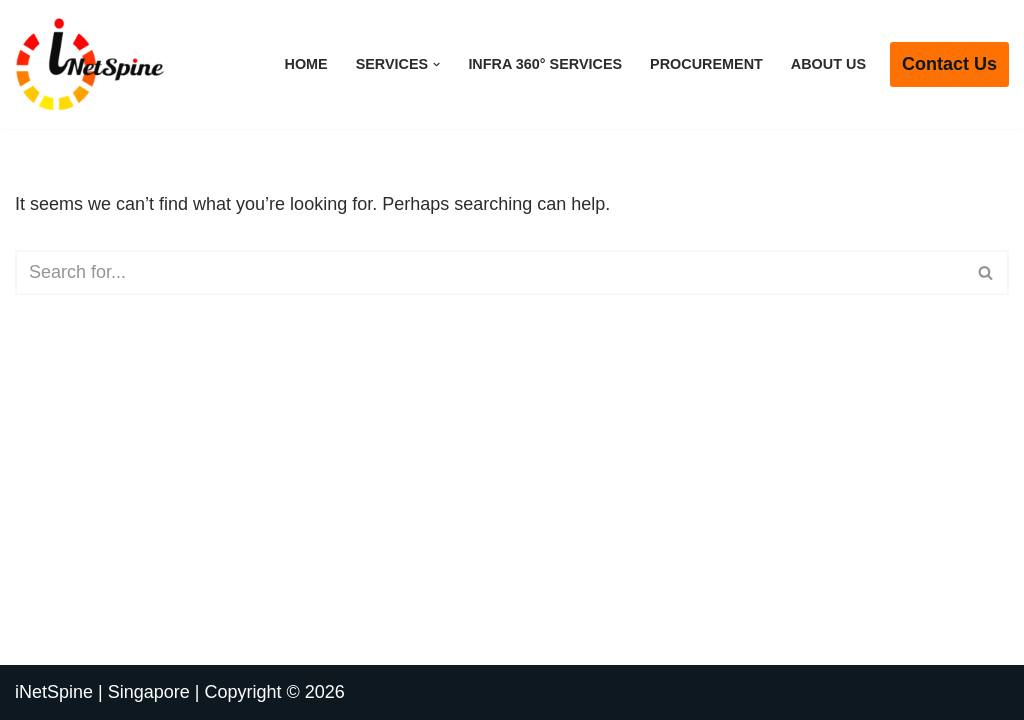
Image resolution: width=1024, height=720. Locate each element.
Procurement (706, 64)
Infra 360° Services (545, 64)
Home (305, 64)
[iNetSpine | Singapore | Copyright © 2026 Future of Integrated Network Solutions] (90, 64)
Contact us (949, 64)
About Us (828, 64)
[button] (436, 64)
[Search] (489, 272)
